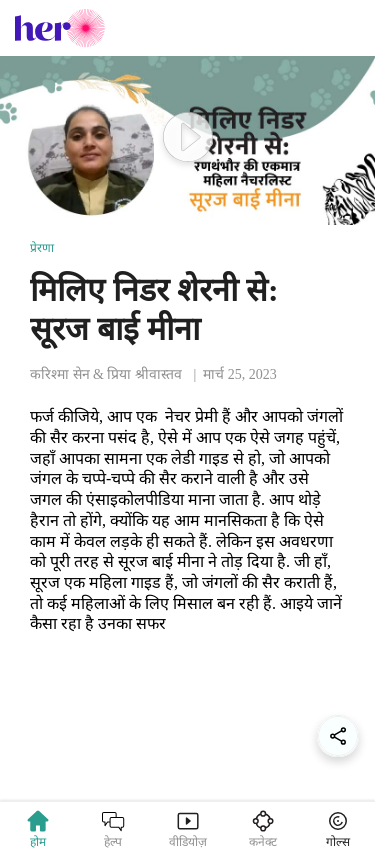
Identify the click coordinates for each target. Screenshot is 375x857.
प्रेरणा (42, 248)
